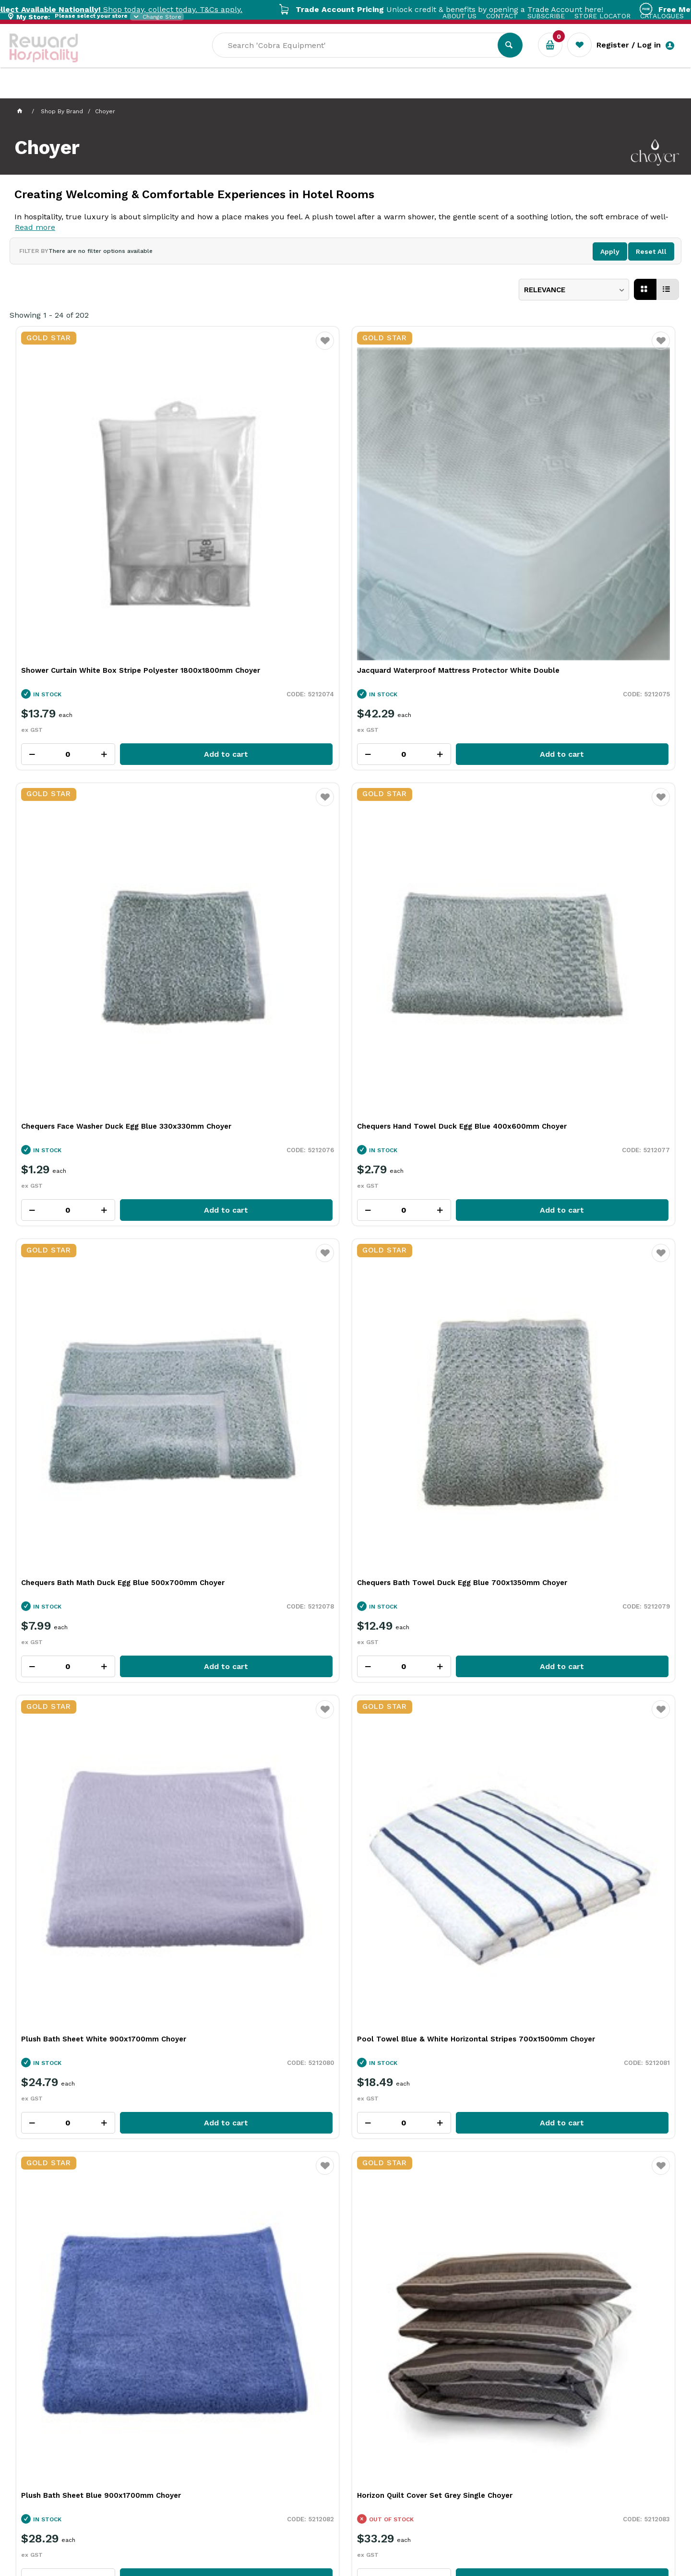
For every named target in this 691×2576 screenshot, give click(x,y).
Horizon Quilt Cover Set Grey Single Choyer (253, 1084)
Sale (323, 91)
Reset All (651, 251)
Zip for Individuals (517, 2303)
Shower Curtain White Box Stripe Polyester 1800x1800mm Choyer (81, 507)
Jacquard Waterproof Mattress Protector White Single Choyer (581, 1660)
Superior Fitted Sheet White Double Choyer (590, 1372)
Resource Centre (264, 91)
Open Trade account (171, 2300)
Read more (35, 227)
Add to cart (117, 586)
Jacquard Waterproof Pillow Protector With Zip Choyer (92, 1949)
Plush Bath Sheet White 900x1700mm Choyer (426, 795)
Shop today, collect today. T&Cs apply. (172, 9)
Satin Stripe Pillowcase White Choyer (257, 1944)
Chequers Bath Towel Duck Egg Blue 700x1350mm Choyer (255, 795)
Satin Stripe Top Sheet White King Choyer (419, 1949)
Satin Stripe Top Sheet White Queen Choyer (591, 1949)
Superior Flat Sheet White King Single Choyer (89, 1372)
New (356, 91)
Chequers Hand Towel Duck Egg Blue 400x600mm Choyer (591, 507)
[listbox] (574, 289)
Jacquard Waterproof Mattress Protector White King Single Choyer (421, 1660)
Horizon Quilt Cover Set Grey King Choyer (585, 1084)
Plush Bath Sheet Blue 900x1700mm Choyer (87, 1084)
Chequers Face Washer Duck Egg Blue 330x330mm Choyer (425, 507)
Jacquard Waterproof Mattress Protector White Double (245, 507)
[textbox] (438, 58)
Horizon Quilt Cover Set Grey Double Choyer (423, 1084)
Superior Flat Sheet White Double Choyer (418, 1372)
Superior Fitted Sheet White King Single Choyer (261, 1372)
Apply (610, 251)
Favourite (157, 347)
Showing (49, 315)
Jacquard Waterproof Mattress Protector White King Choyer (77, 1660)
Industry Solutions (175, 91)
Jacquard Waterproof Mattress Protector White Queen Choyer (245, 1660)
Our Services (95, 91)
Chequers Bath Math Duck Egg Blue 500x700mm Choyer (85, 795)
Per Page (49, 2061)
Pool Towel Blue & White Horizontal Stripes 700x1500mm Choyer (590, 795)
